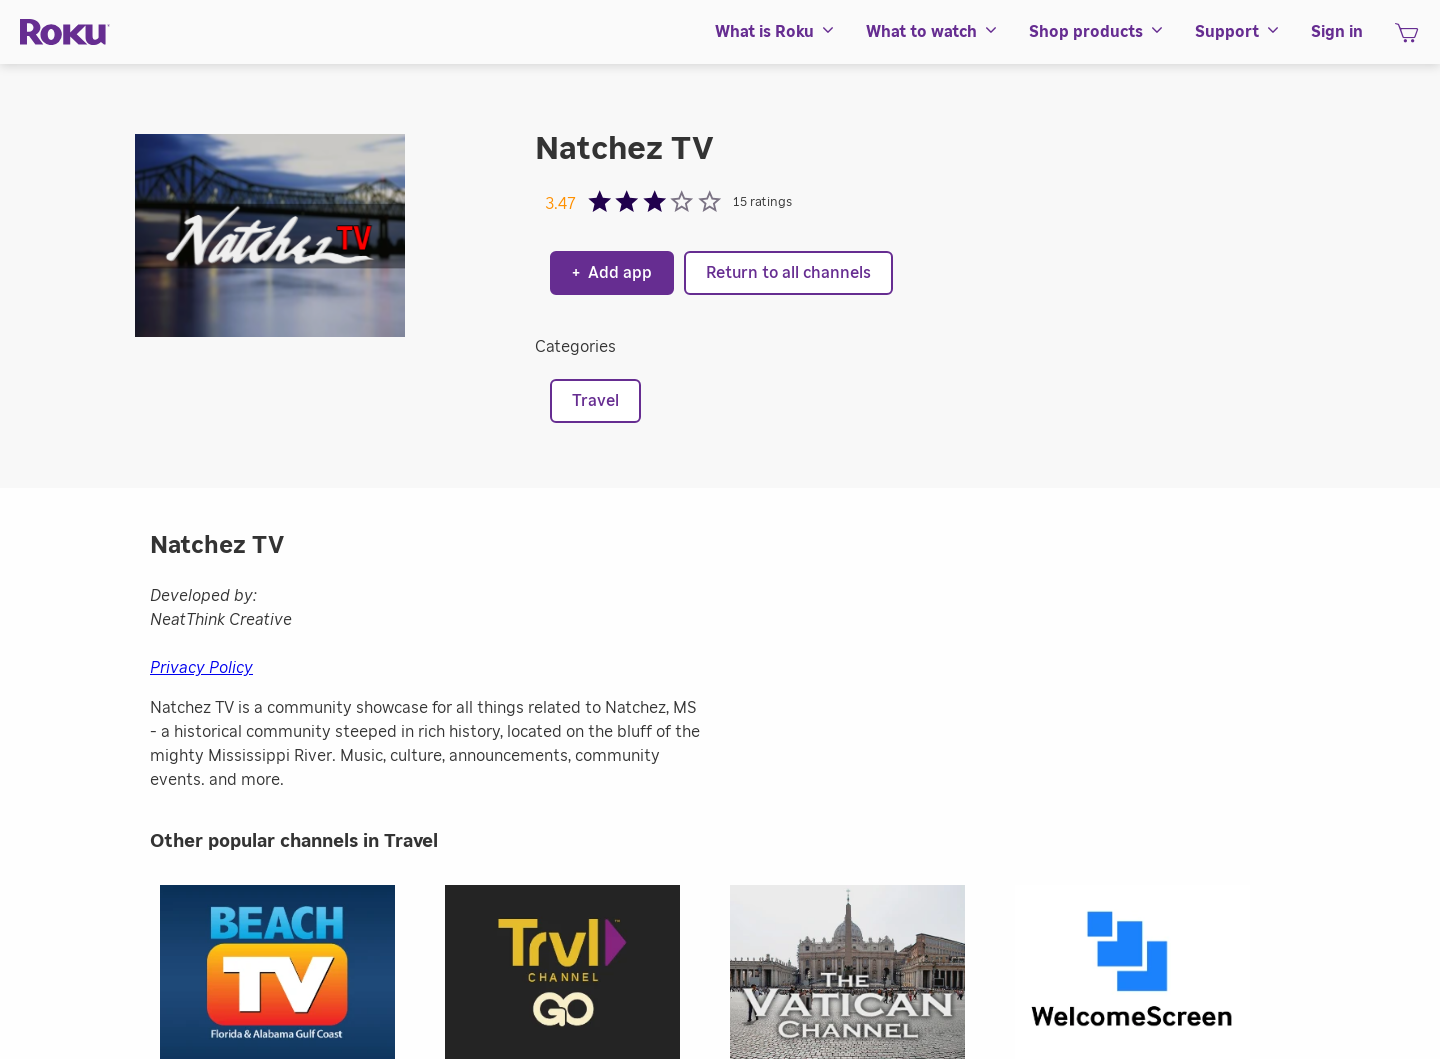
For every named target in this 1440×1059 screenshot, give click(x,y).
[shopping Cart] (1406, 39)
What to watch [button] (932, 32)
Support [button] (1238, 32)
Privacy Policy (201, 668)
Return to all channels (788, 273)
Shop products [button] (1097, 32)
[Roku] (65, 32)
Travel (595, 401)
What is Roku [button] (775, 32)
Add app (612, 273)
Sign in (1337, 32)
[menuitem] (775, 32)
